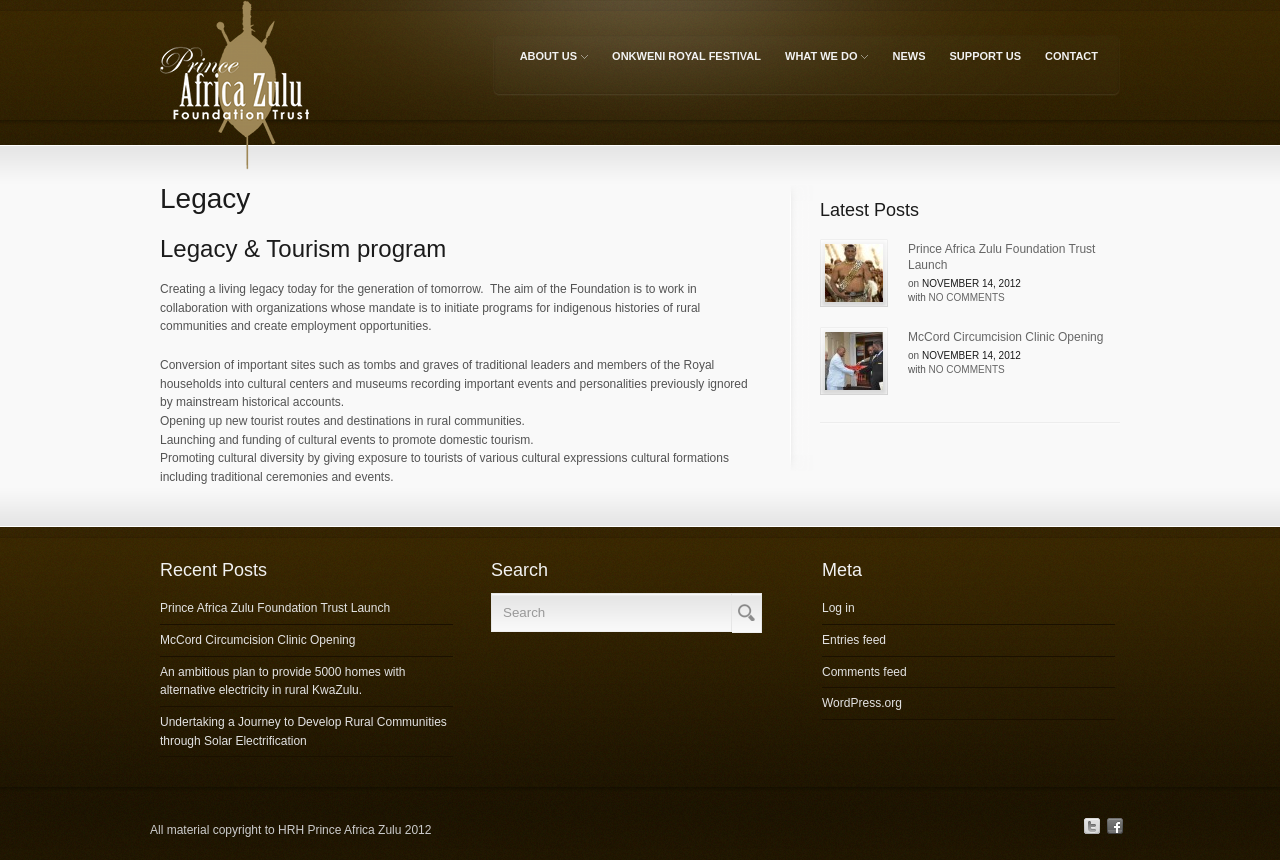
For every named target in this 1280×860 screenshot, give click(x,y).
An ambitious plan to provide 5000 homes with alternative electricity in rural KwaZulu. (282, 681)
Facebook (1115, 826)
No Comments (967, 297)
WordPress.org (862, 703)
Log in (838, 608)
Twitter (1092, 826)
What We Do (824, 59)
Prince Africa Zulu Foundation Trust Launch (1001, 257)
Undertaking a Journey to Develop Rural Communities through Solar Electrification (303, 731)
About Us (552, 59)
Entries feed (854, 640)
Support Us (986, 56)
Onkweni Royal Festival (686, 56)
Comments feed (864, 672)
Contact (1071, 56)
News (909, 56)
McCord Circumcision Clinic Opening (1005, 337)
